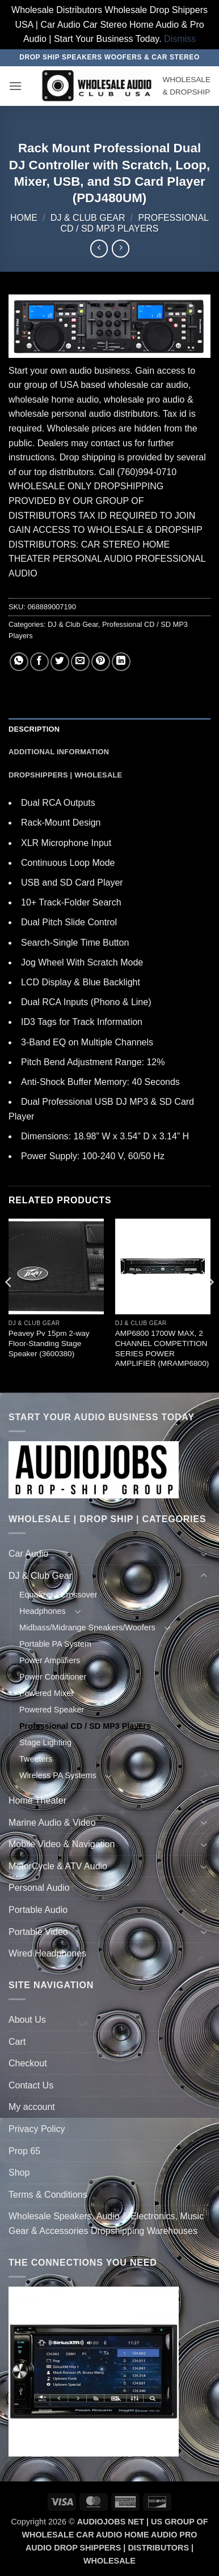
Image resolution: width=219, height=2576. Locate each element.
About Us (27, 2019)
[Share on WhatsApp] (19, 661)
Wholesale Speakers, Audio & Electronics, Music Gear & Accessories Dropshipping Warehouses (106, 2223)
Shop (19, 2172)
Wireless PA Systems (57, 1775)
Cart (17, 2042)
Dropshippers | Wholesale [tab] (65, 775)
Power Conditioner (52, 1676)
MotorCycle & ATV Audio (58, 1866)
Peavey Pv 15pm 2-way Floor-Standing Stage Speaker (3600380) (49, 1343)
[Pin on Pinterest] (100, 661)
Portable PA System (55, 1643)
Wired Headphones (47, 1953)
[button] (15, 86)
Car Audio (28, 1553)
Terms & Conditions (48, 2194)
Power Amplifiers (49, 1660)
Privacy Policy (37, 2129)
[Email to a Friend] (80, 661)
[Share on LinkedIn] (121, 661)
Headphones (42, 1611)
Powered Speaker (51, 1709)
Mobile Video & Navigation (62, 1844)
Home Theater (37, 1800)
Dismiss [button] (180, 39)
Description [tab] (34, 729)
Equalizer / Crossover (58, 1594)
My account (32, 2107)
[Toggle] (203, 1554)
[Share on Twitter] (59, 661)
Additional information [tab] (59, 751)
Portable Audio (38, 1910)
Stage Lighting (45, 1742)
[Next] (210, 1304)
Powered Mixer (46, 1693)
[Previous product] (120, 248)
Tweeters (35, 1758)
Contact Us (31, 2085)
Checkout (28, 2063)
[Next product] (99, 248)
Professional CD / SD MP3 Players (85, 1726)
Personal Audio (39, 1888)
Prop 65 (24, 2151)
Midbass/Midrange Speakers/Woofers (87, 1627)
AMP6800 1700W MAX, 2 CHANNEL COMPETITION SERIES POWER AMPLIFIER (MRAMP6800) (162, 1348)
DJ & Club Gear (87, 218)
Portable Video (38, 1932)
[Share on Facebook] (39, 661)
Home (23, 218)
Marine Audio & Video (52, 1822)
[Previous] (9, 1304)
